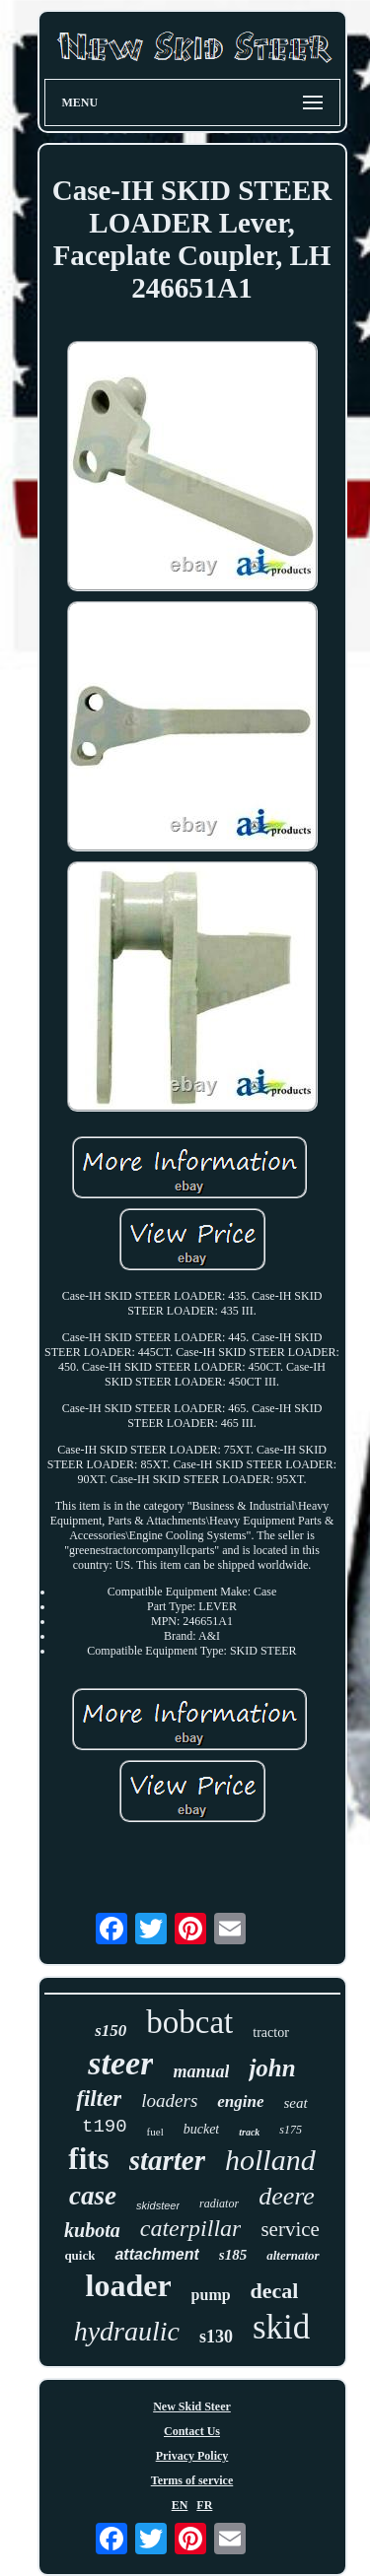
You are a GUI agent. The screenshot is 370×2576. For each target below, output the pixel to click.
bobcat (189, 2022)
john (272, 2068)
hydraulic (127, 2331)
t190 (104, 2126)
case (92, 2195)
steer (120, 2063)
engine (240, 2101)
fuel (155, 2131)
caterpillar (191, 2228)
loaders (169, 2100)
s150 (110, 2030)
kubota (92, 2230)
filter (98, 2098)
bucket (202, 2129)
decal (275, 2290)
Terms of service (192, 2480)
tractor (271, 2032)
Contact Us (192, 2431)
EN (180, 2505)
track (249, 2132)
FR (204, 2505)
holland (270, 2159)
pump (211, 2294)
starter (167, 2160)
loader (128, 2285)
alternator (292, 2255)
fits (88, 2158)
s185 (233, 2255)
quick (79, 2255)
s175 (290, 2129)
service (289, 2229)
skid (281, 2327)
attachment (156, 2254)
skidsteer (158, 2205)
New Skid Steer (192, 2406)
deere (287, 2196)
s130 (216, 2336)
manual (201, 2071)
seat (296, 2103)
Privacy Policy (192, 2456)
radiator (219, 2203)
